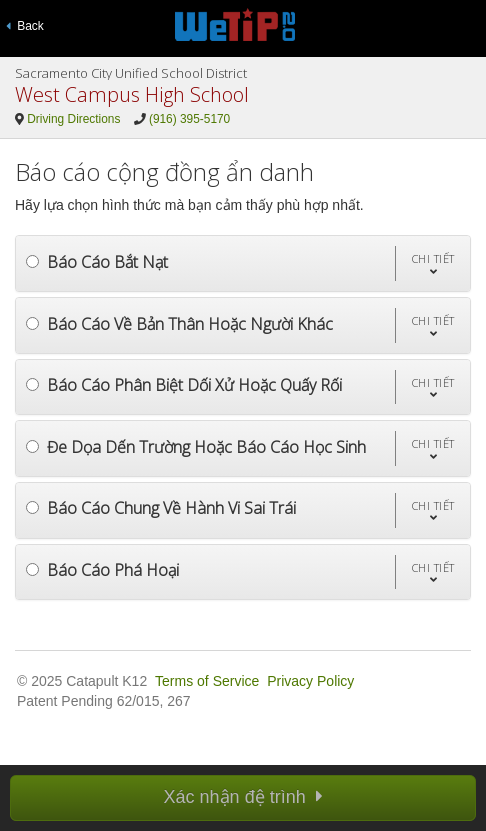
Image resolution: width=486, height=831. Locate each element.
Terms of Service (207, 681)
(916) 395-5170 (189, 119)
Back (25, 26)
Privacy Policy (310, 681)
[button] (432, 263)
